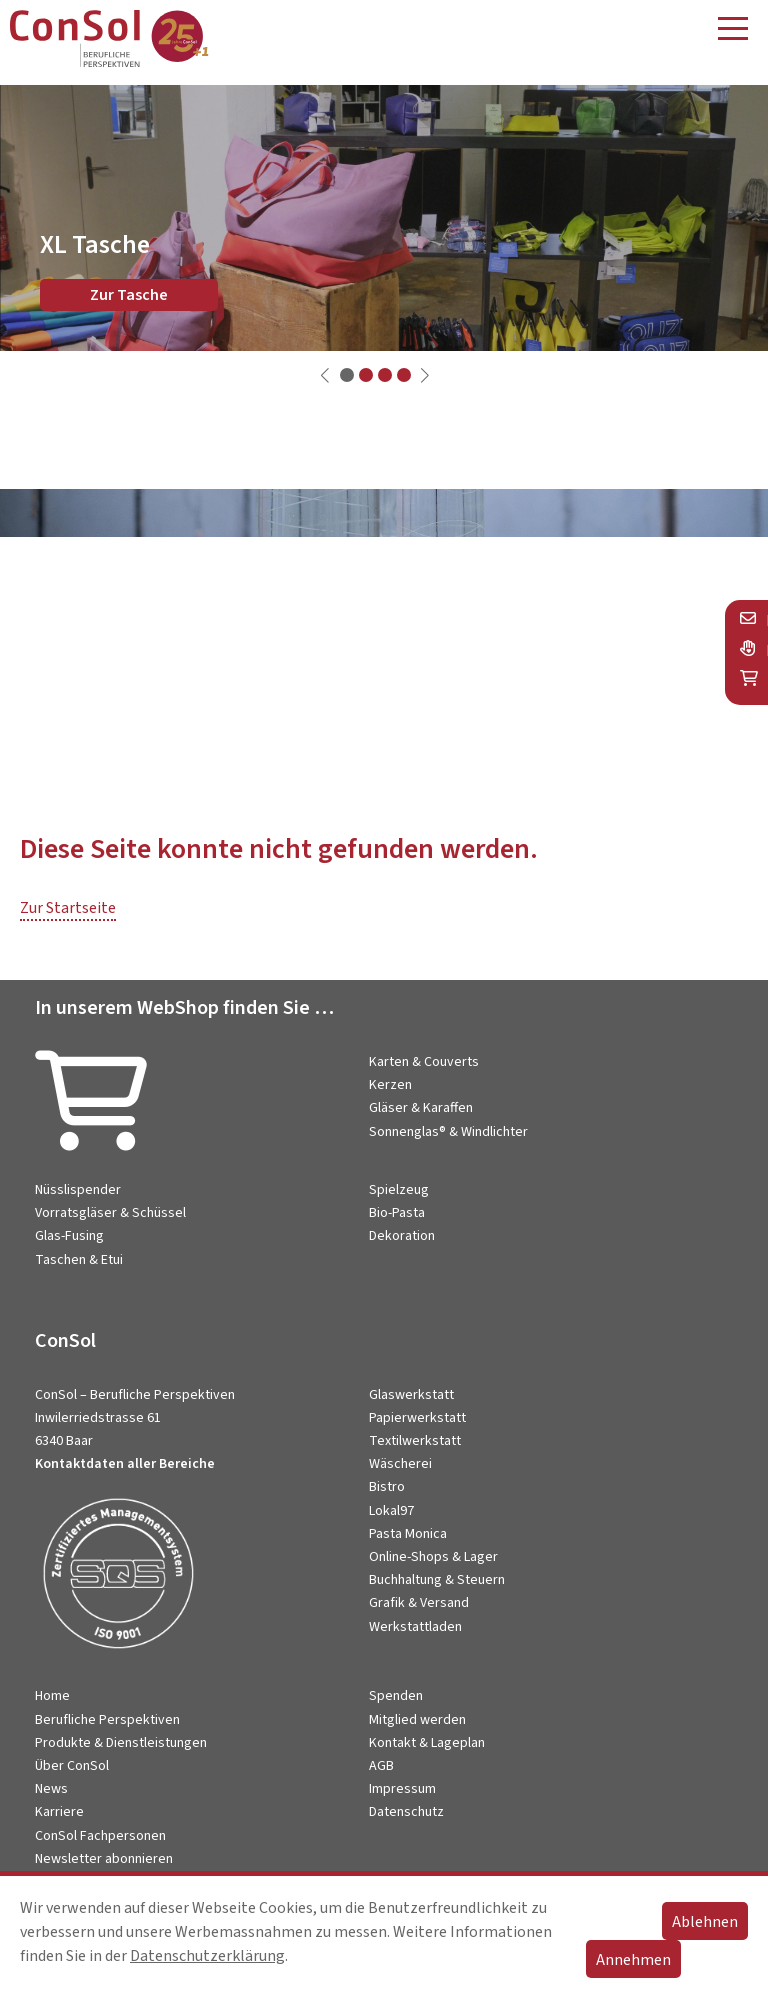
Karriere (59, 1812)
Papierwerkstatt (417, 1418)
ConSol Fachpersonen (100, 1836)
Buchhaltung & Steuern (437, 1580)
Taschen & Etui (79, 1260)
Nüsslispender (78, 1190)
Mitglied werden (417, 1720)
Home (52, 1696)
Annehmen (633, 1960)
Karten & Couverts (424, 1062)
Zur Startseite (68, 908)
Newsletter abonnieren (104, 1859)
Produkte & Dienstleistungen (121, 1743)
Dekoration (402, 1236)
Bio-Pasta (397, 1213)
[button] (347, 375)
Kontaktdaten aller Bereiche (125, 1464)
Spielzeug (399, 1190)
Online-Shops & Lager (433, 1557)
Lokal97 (391, 1511)
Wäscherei (400, 1464)
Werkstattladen (415, 1627)
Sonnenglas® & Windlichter (448, 1132)
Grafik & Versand (419, 1603)
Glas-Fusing (69, 1236)
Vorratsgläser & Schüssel (110, 1213)
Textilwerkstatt (415, 1441)
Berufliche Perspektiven (107, 1720)
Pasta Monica (408, 1534)
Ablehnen (705, 1922)
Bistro (387, 1487)
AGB (381, 1766)
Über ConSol (72, 1766)
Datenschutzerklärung (207, 1956)
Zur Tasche (129, 295)
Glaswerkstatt (411, 1395)
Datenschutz (406, 1812)
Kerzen (390, 1085)
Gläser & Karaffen (421, 1108)
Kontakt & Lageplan (427, 1743)
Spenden (396, 1696)
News (51, 1789)
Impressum (402, 1789)
